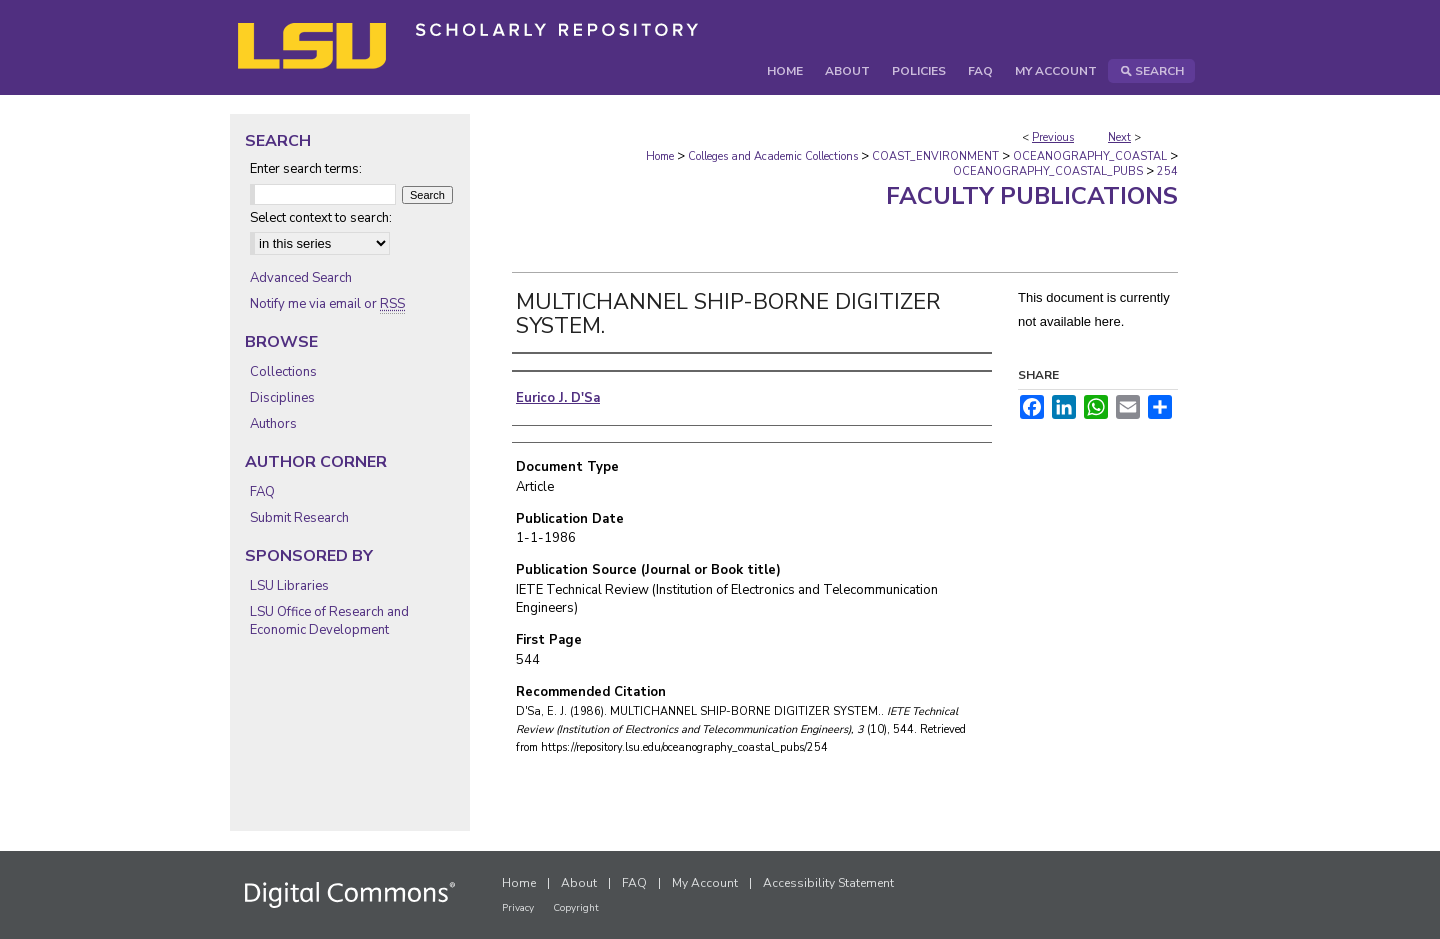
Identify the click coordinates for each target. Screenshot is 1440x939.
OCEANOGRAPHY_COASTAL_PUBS (1048, 171)
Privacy (518, 908)
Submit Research (299, 518)
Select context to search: (321, 218)
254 (1167, 171)
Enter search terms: (306, 169)
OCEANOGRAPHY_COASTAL (1090, 156)
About (579, 883)
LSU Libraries (289, 586)
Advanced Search (301, 278)
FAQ (262, 492)
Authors (273, 424)
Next (1119, 137)
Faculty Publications (1032, 196)
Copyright (576, 908)
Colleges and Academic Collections (773, 156)
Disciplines (282, 398)
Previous (1053, 137)
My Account (705, 883)
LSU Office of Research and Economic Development (329, 621)
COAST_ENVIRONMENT (935, 156)
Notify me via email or (327, 304)
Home (660, 156)
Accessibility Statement (828, 883)
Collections (283, 372)
